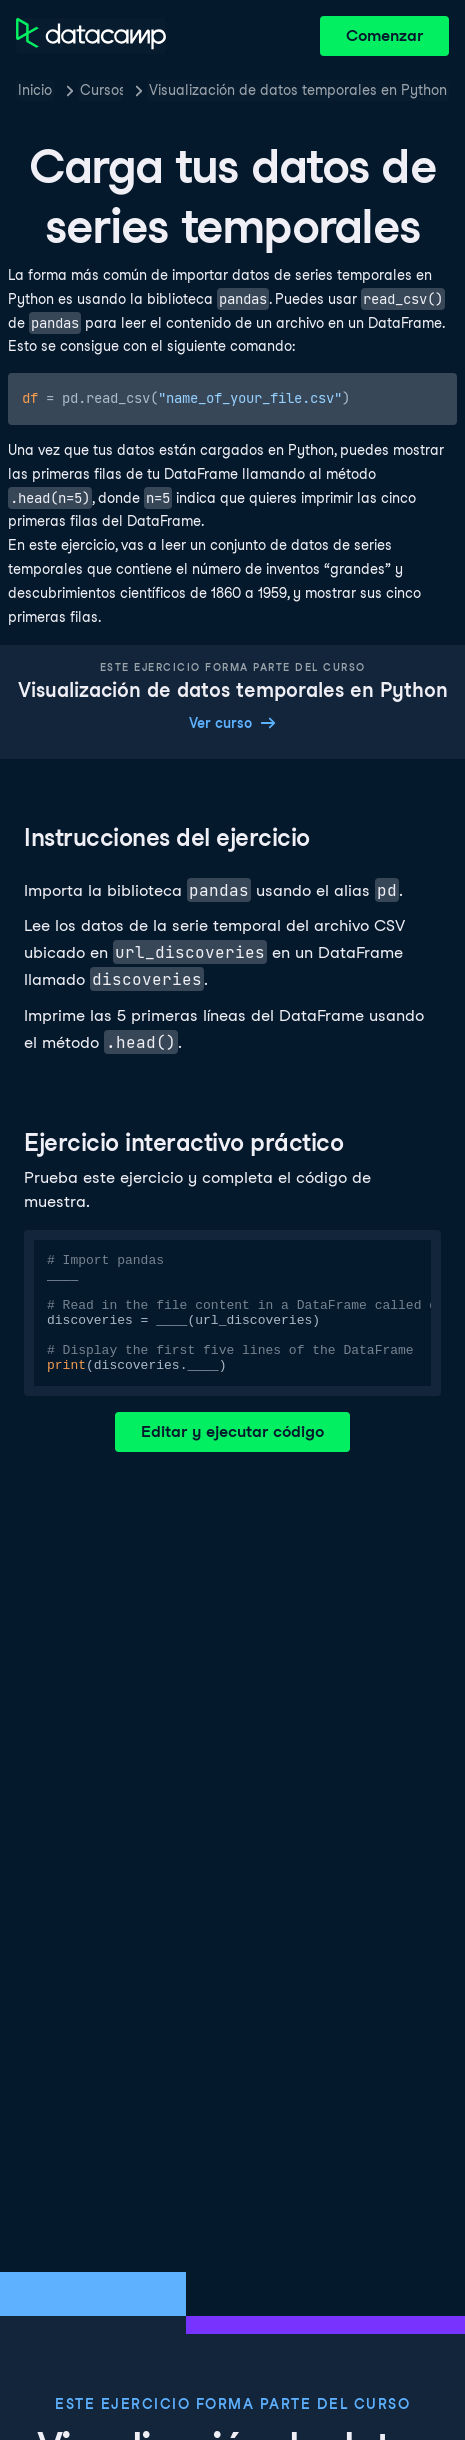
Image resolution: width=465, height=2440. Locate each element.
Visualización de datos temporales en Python (298, 90)
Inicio (35, 90)
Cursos (101, 90)
